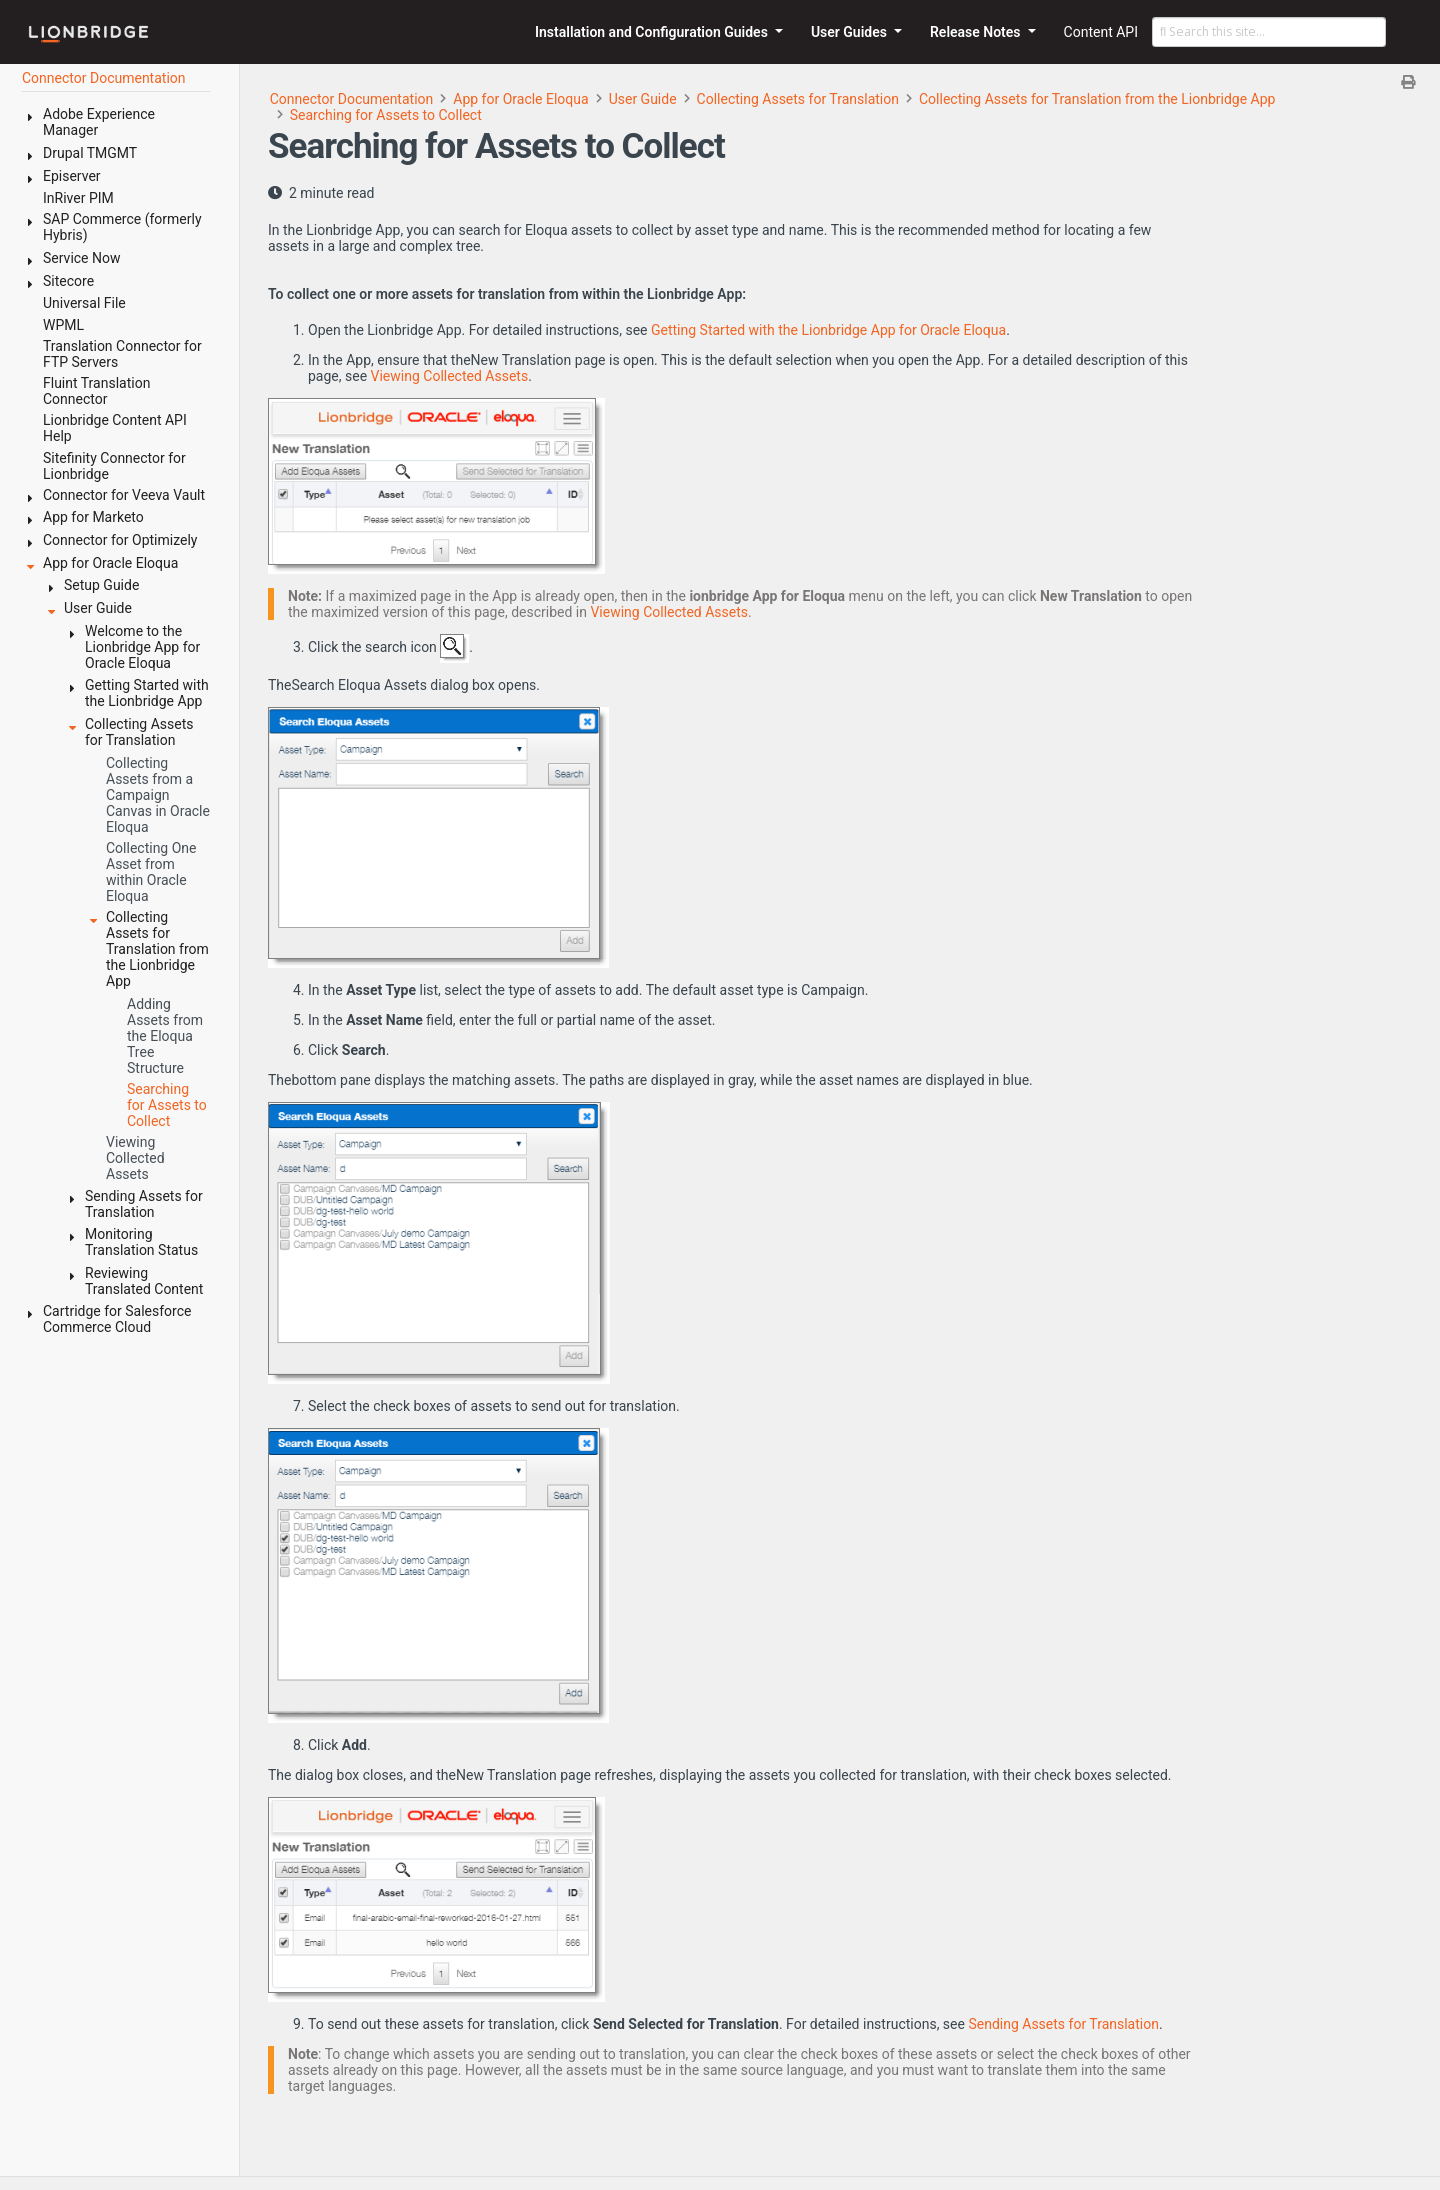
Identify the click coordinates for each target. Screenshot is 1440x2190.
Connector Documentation (352, 99)
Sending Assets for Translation (1063, 2024)
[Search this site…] (1269, 32)
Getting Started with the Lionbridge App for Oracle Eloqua (828, 330)
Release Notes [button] (977, 32)
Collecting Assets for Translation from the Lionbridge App (1097, 99)
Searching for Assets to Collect (386, 115)
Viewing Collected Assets (450, 376)
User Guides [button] (851, 32)
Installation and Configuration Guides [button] (653, 32)
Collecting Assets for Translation (798, 99)
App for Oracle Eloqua (520, 99)
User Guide (643, 99)
